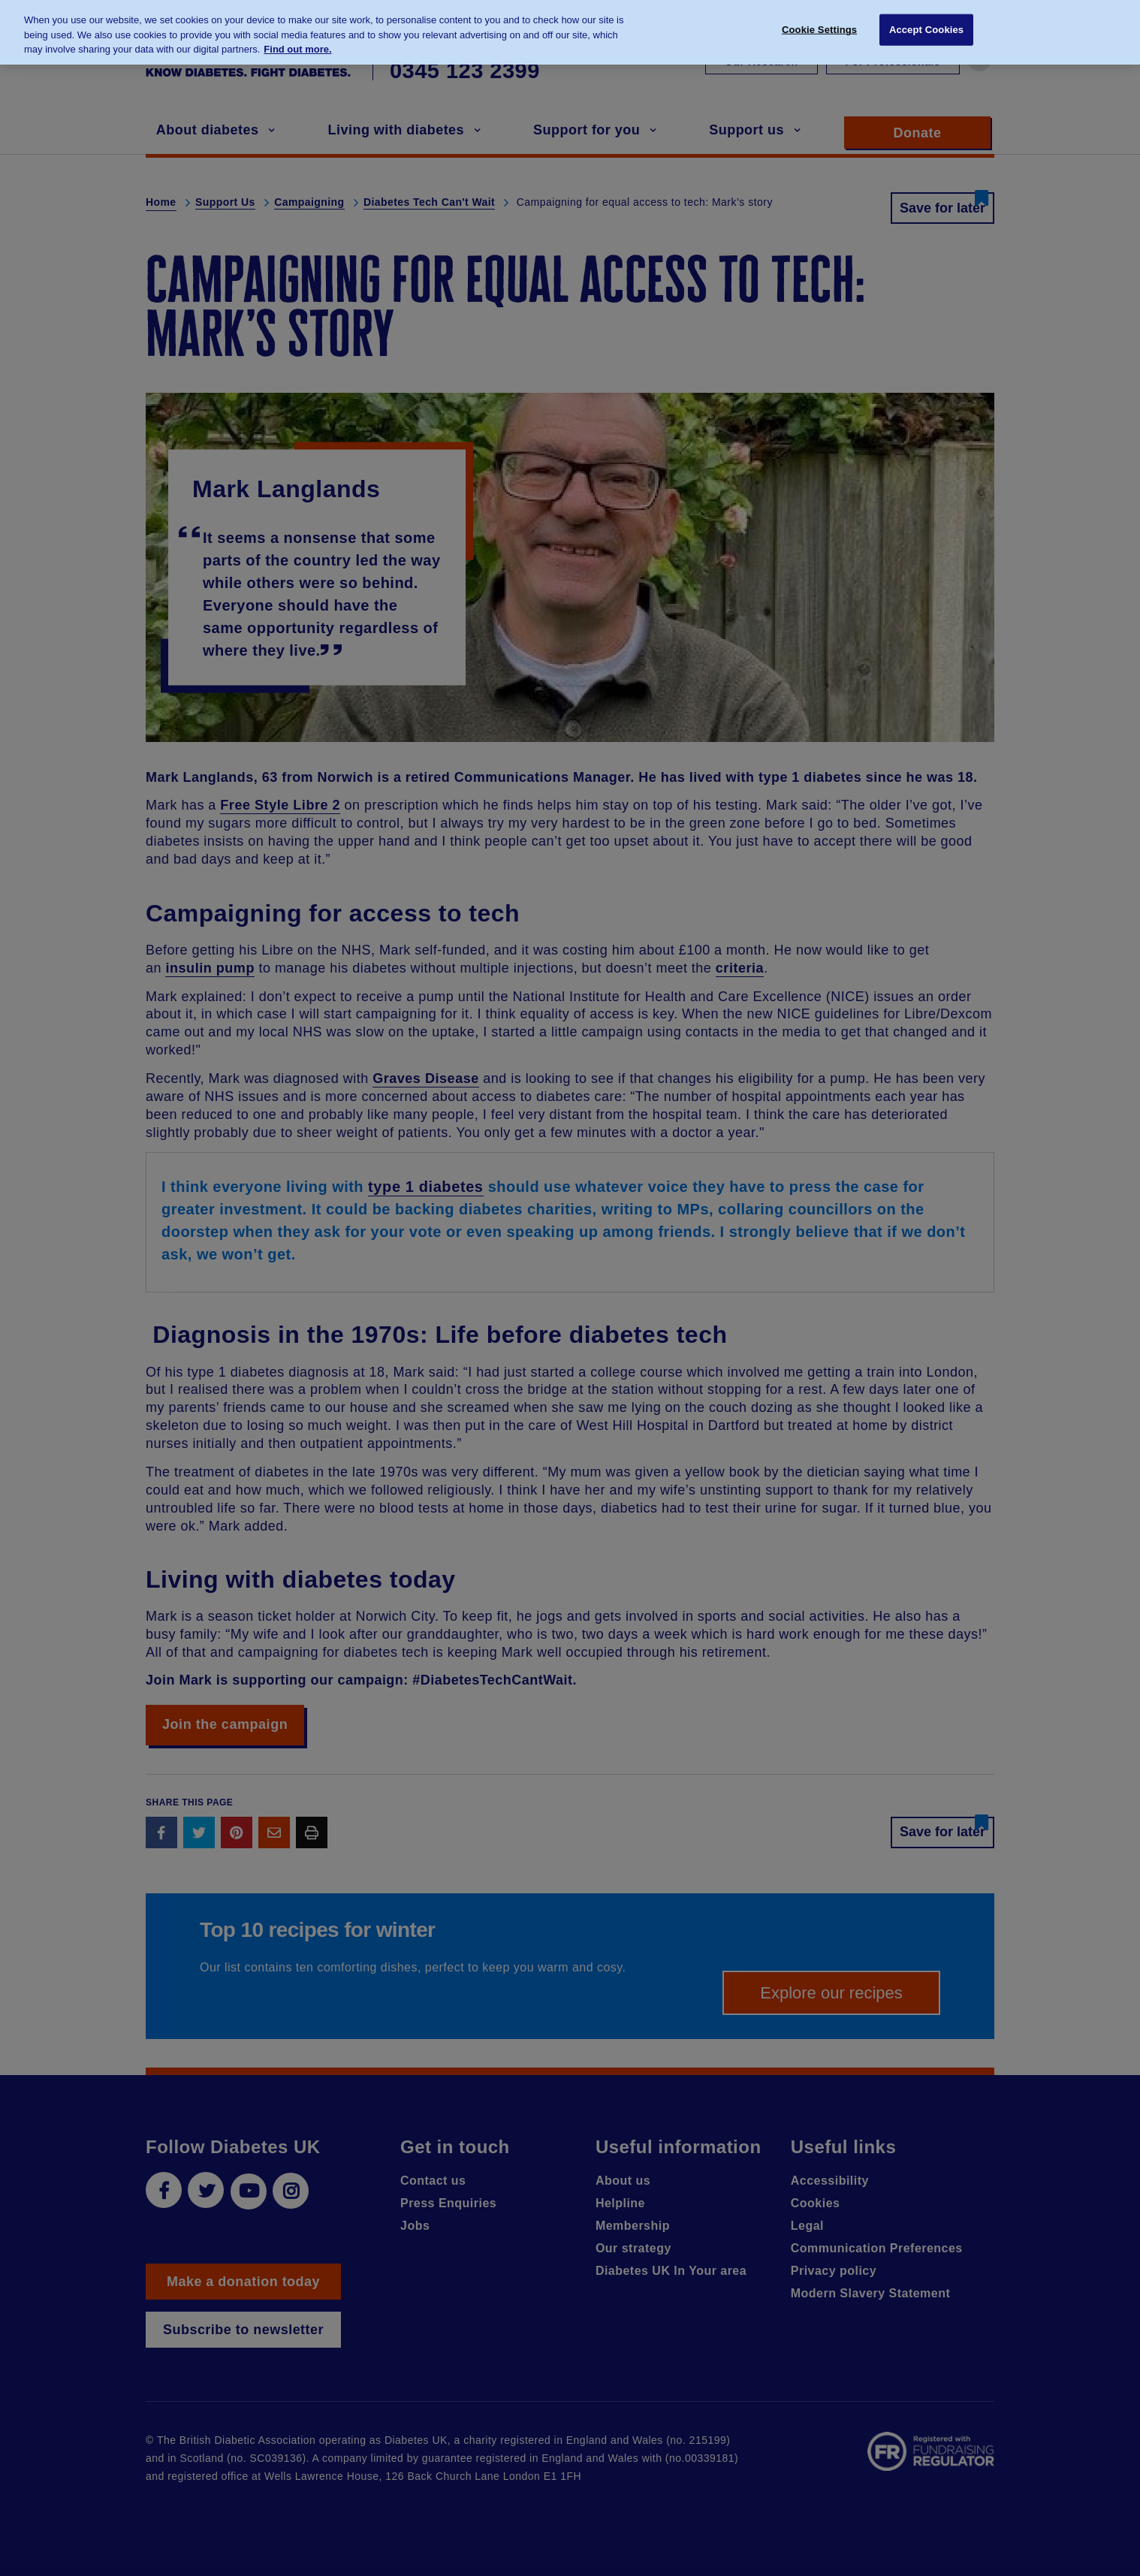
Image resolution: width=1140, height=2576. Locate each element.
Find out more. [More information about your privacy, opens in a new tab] (297, 41)
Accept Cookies (926, 22)
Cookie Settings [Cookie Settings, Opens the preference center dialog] (819, 22)
